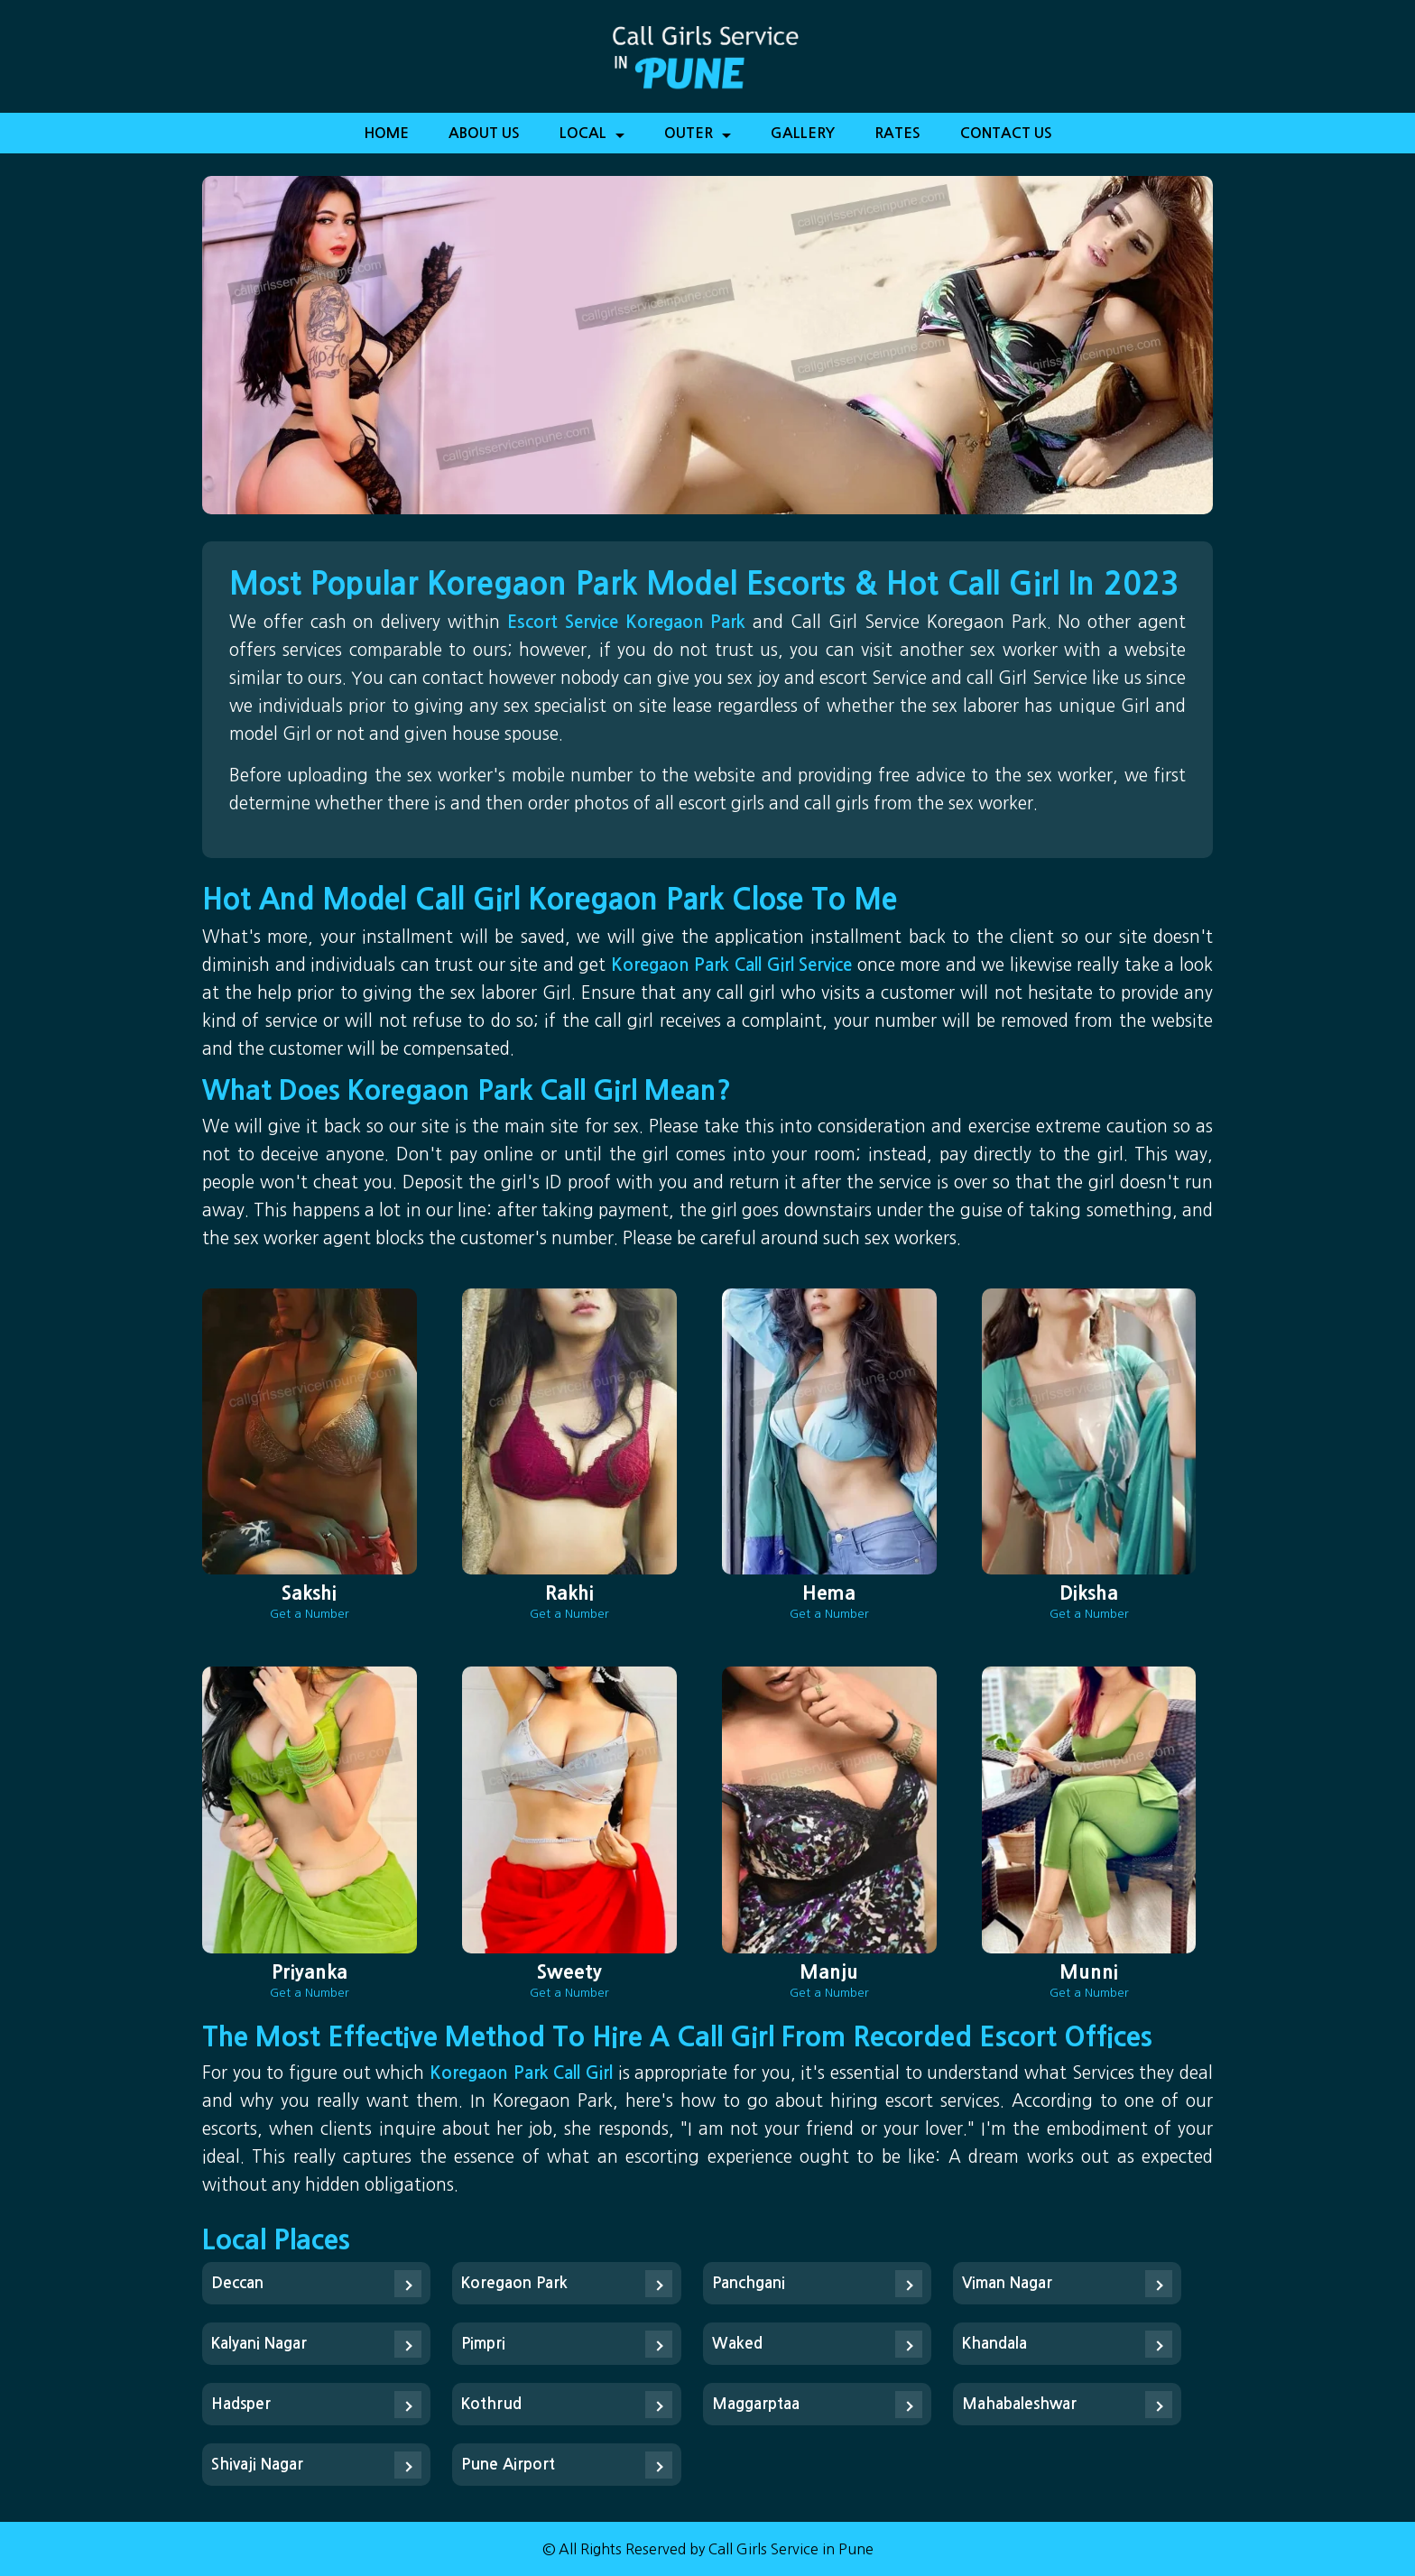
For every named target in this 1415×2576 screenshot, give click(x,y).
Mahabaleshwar (1019, 2404)
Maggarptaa (756, 2404)
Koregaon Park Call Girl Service (734, 965)
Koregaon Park (514, 2283)
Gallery (803, 133)
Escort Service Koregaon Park (630, 622)
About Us (484, 133)
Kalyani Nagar (259, 2343)
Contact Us (1006, 133)
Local (592, 139)
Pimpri (483, 2343)
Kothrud (491, 2404)
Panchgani (748, 2283)
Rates (897, 133)
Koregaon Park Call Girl (521, 2073)
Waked (737, 2343)
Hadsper (241, 2404)
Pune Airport (508, 2464)
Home (386, 133)
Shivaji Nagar (257, 2464)
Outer (697, 139)
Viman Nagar (1007, 2283)
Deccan (237, 2283)
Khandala (994, 2343)
